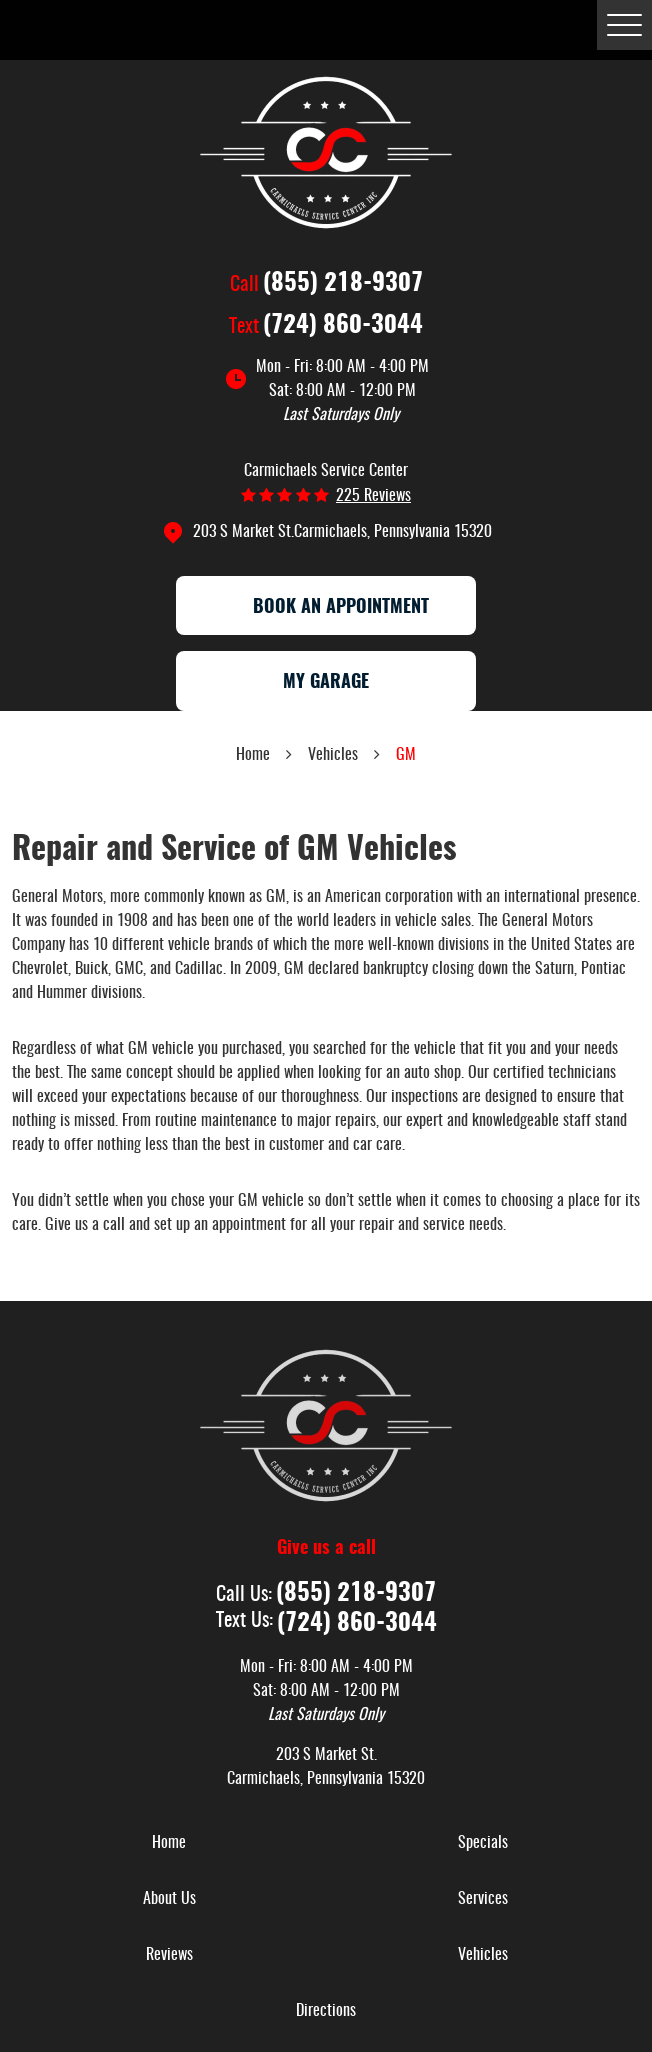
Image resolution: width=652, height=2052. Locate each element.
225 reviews (373, 496)
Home (253, 755)
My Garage (326, 683)
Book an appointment (326, 608)
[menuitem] (169, 1843)
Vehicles (333, 755)
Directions (326, 2011)
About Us (169, 1899)
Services (483, 1899)
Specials (483, 1843)
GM (406, 755)
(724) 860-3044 (343, 326)
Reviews (169, 1955)
